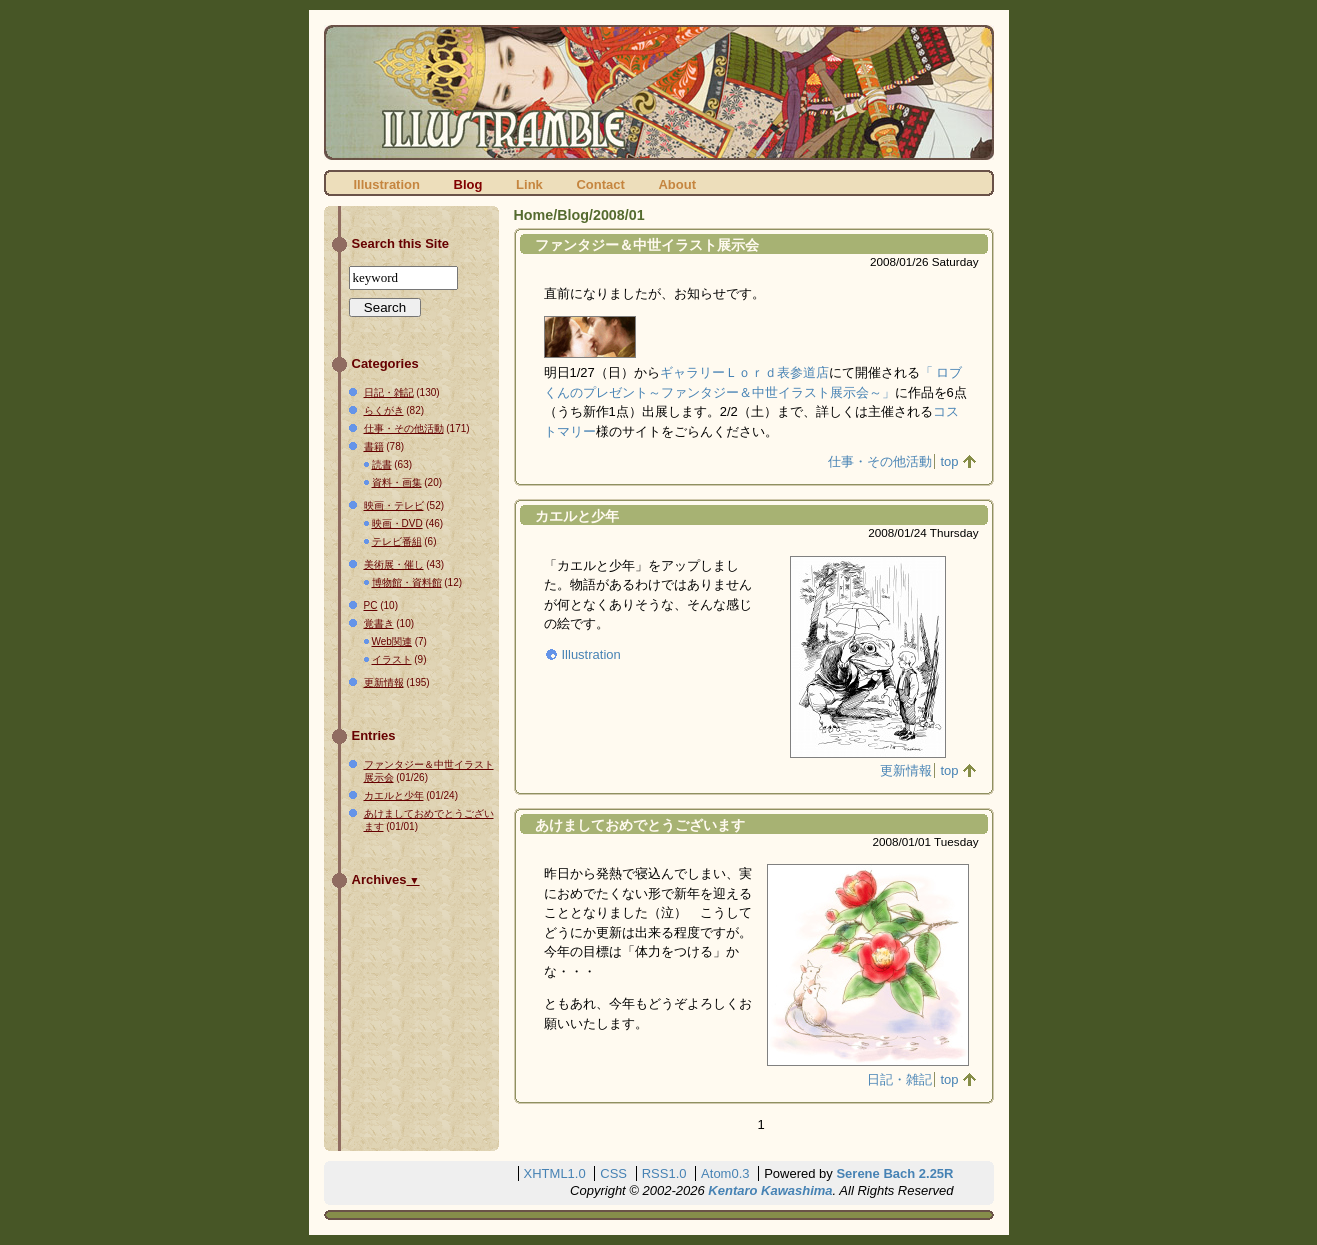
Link (529, 184)
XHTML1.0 (555, 1173)
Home (534, 215)
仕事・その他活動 (880, 461)
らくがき (384, 410)
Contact (600, 184)
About (677, 184)
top (949, 461)
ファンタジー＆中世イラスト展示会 (647, 245)
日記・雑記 (899, 1079)
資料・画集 (397, 482)
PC (371, 605)
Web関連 (392, 641)
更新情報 (906, 770)
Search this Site (401, 243)
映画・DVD (397, 523)
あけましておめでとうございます (640, 825)
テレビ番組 (397, 541)
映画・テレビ (394, 505)
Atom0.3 (725, 1173)
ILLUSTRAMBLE (659, 92)
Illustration (387, 184)
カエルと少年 (577, 516)
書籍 (374, 446)
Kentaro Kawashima (770, 1190)
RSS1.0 (664, 1173)
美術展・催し (394, 564)
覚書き (379, 623)
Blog (468, 184)
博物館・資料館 (407, 582)
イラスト (392, 659)
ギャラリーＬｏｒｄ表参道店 (744, 372)
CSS (613, 1173)
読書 (382, 464)
